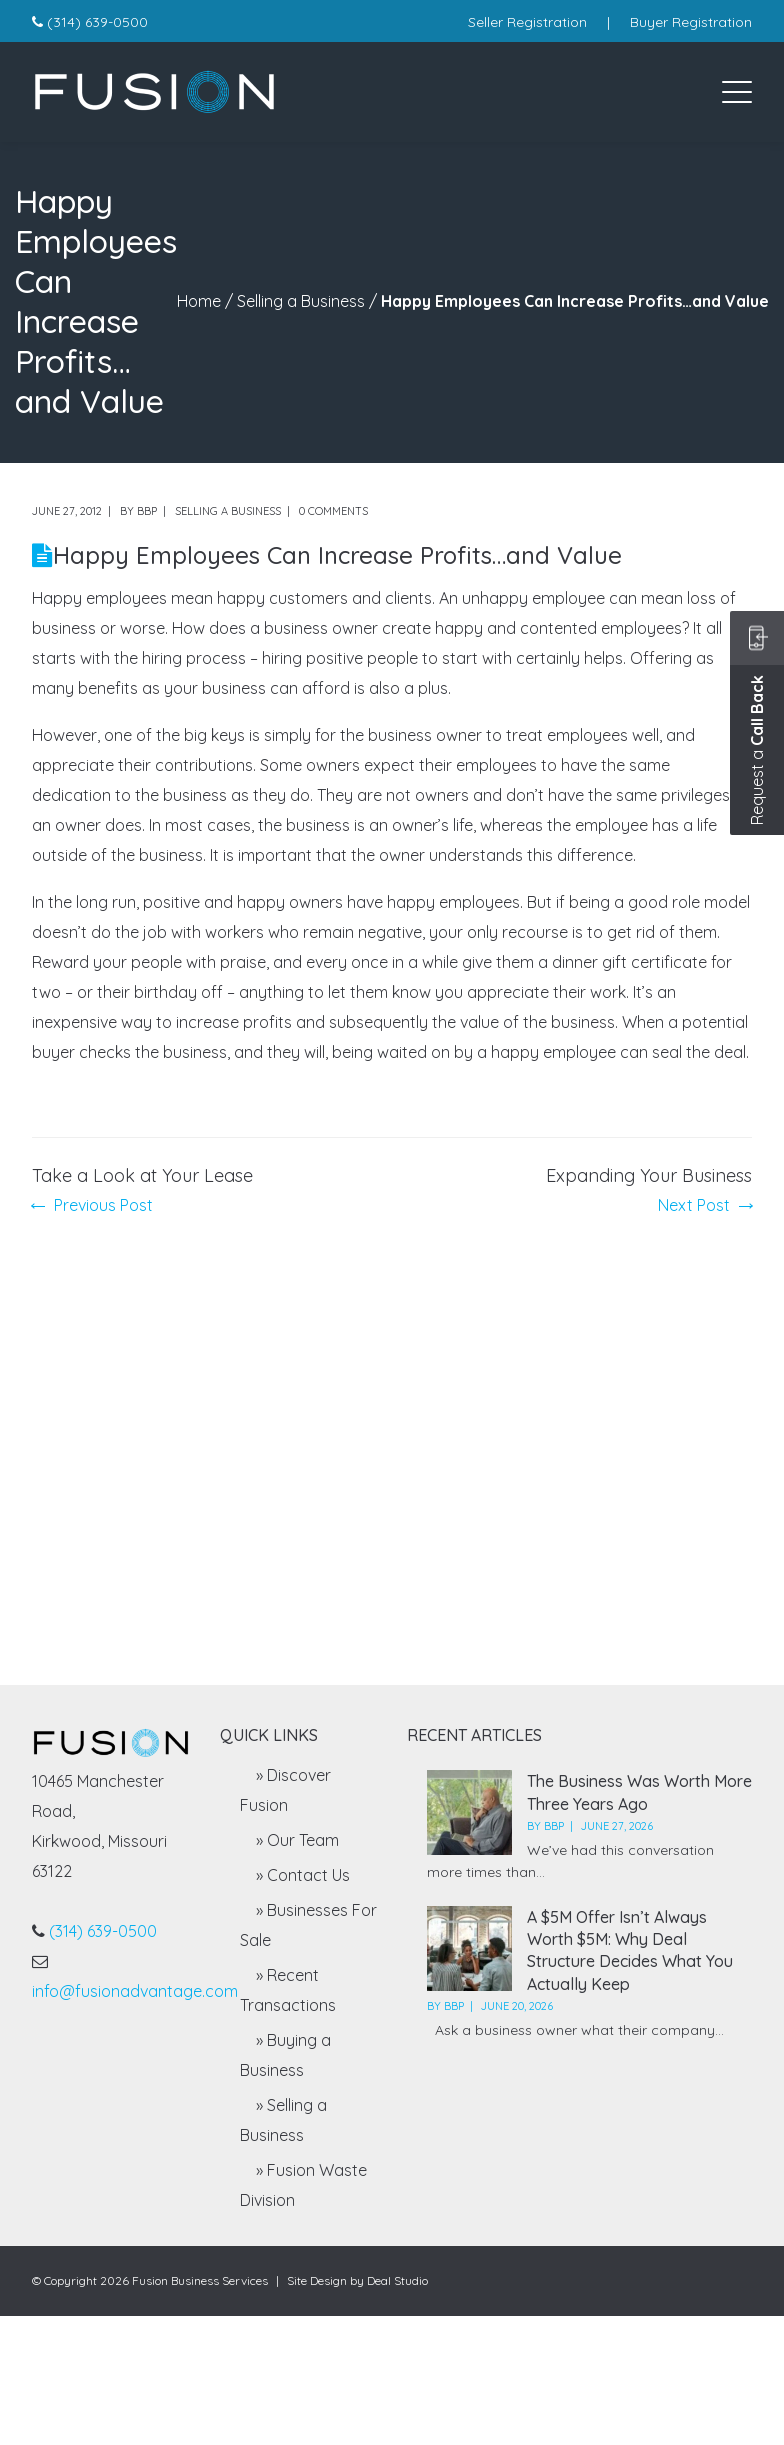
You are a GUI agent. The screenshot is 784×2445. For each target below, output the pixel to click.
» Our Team (297, 1840)
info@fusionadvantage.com (135, 1991)
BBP (147, 511)
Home (199, 301)
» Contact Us (303, 1875)
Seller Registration (527, 22)
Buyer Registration (691, 22)
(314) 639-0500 (97, 22)
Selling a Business (301, 301)
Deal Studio (397, 2280)
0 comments (333, 511)
